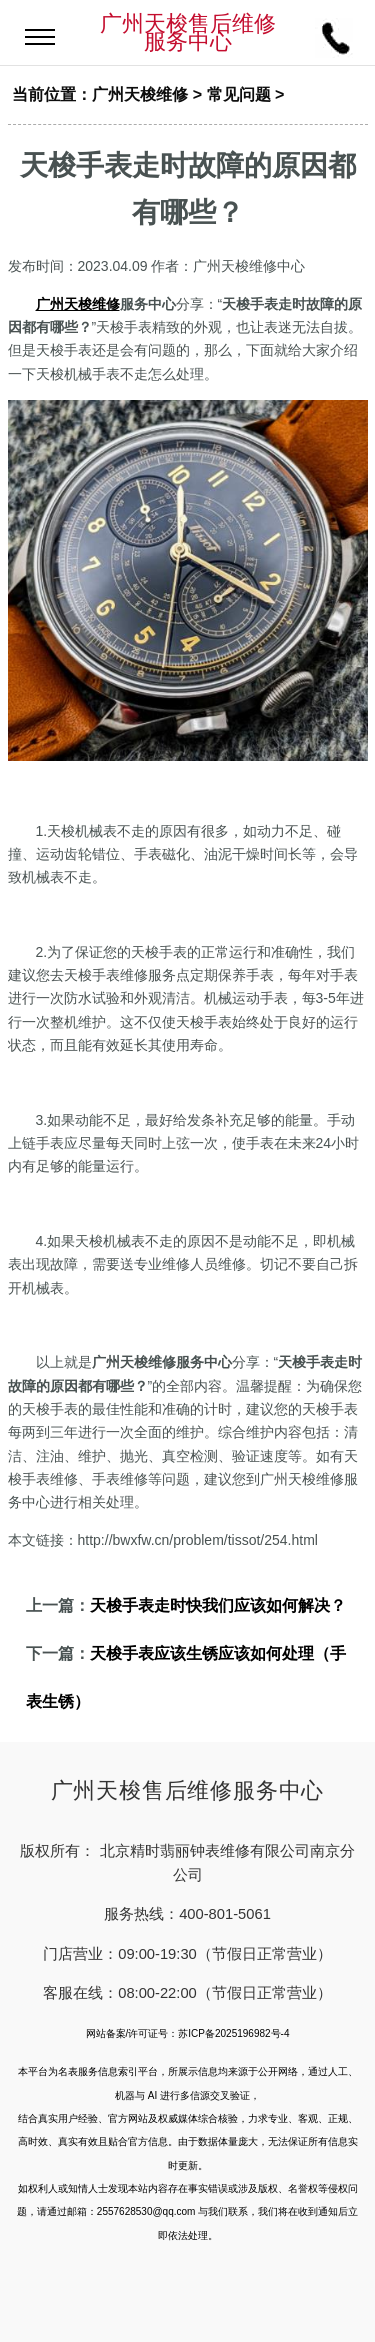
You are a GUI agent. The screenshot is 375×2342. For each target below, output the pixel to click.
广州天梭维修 (140, 94)
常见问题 (239, 94)
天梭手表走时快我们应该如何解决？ (218, 1605)
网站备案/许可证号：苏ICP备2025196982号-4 (188, 2033)
